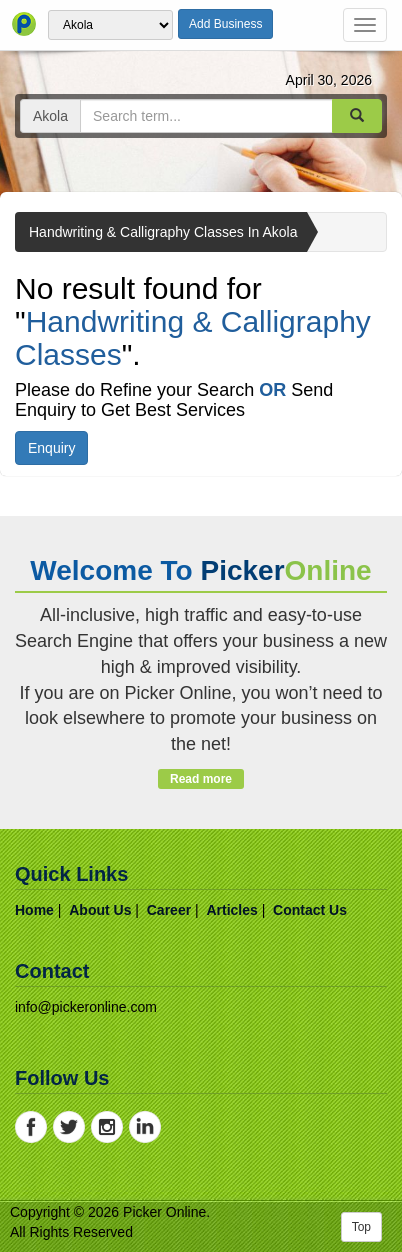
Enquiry (51, 448)
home (34, 910)
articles (231, 910)
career (169, 910)
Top (361, 1227)
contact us (310, 910)
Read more (200, 779)
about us (100, 910)
